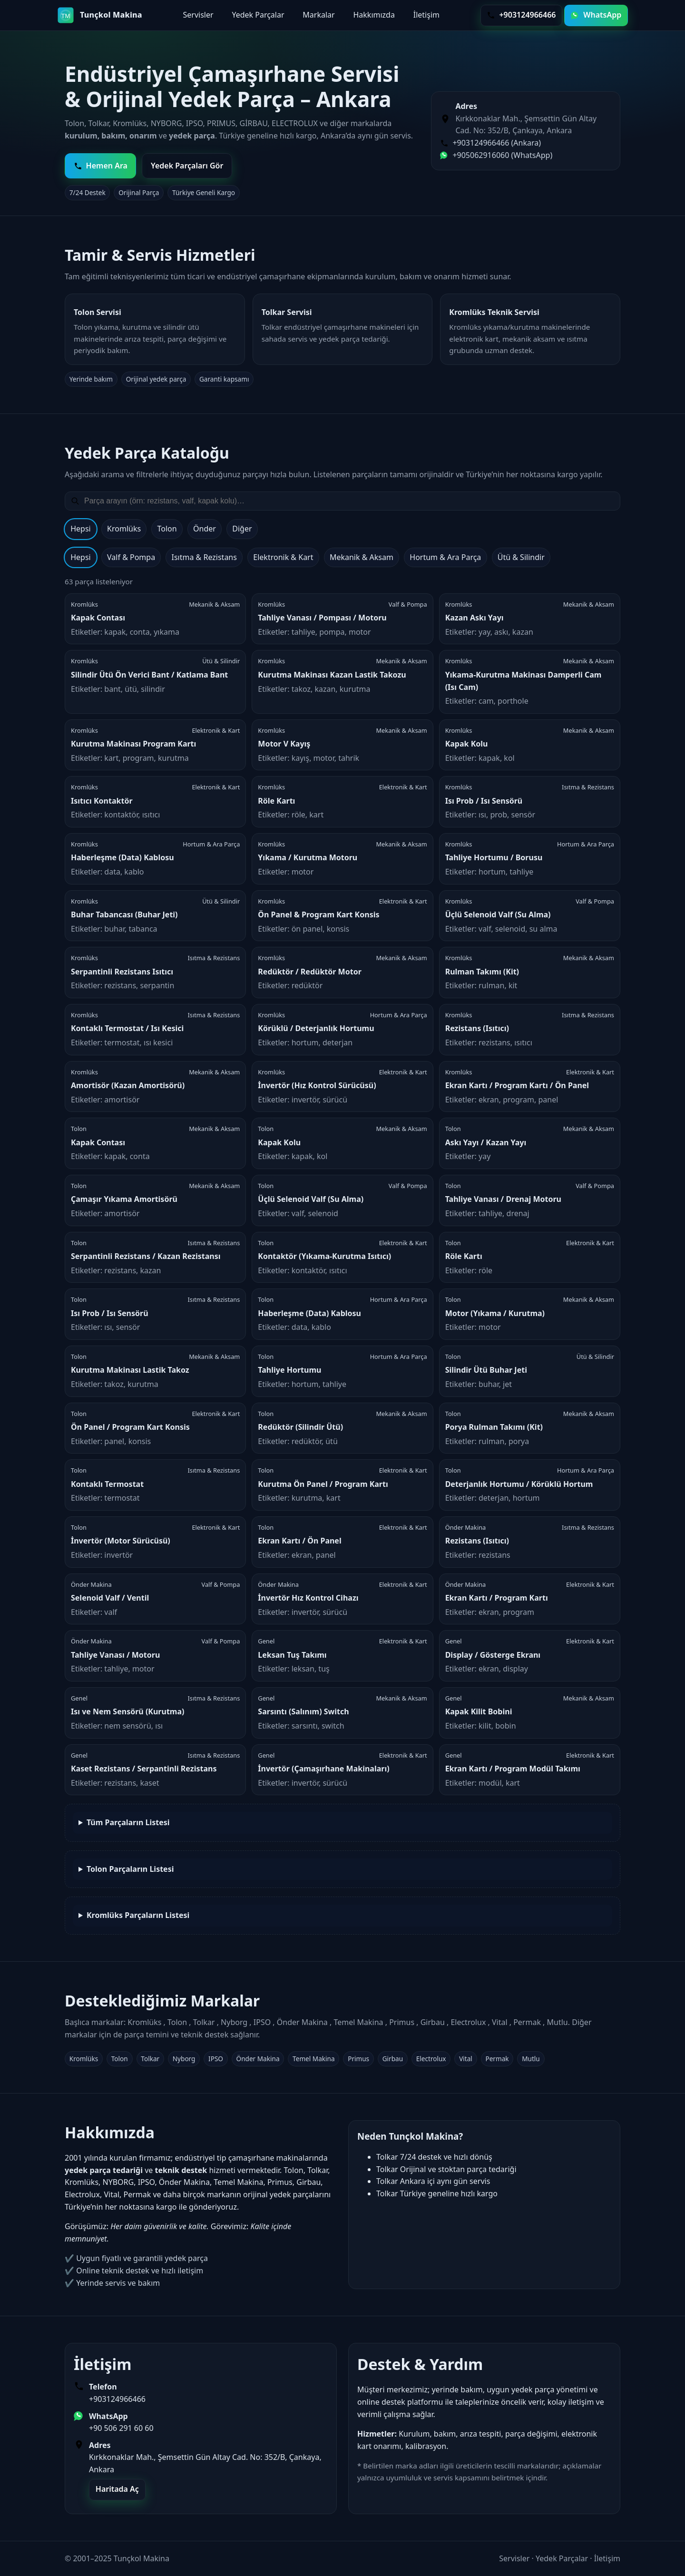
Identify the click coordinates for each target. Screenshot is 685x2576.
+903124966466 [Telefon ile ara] (521, 15)
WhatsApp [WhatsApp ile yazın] (596, 15)
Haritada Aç (117, 2489)
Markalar (318, 15)
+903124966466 (117, 2399)
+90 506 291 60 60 (121, 2428)
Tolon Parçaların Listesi (130, 1869)
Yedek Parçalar (258, 15)
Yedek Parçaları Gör (187, 165)
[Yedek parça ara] (348, 501)
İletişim (426, 15)
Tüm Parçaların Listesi (128, 1822)
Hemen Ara (100, 165)
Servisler (198, 15)
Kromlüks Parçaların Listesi (138, 1915)
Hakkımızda (373, 15)
